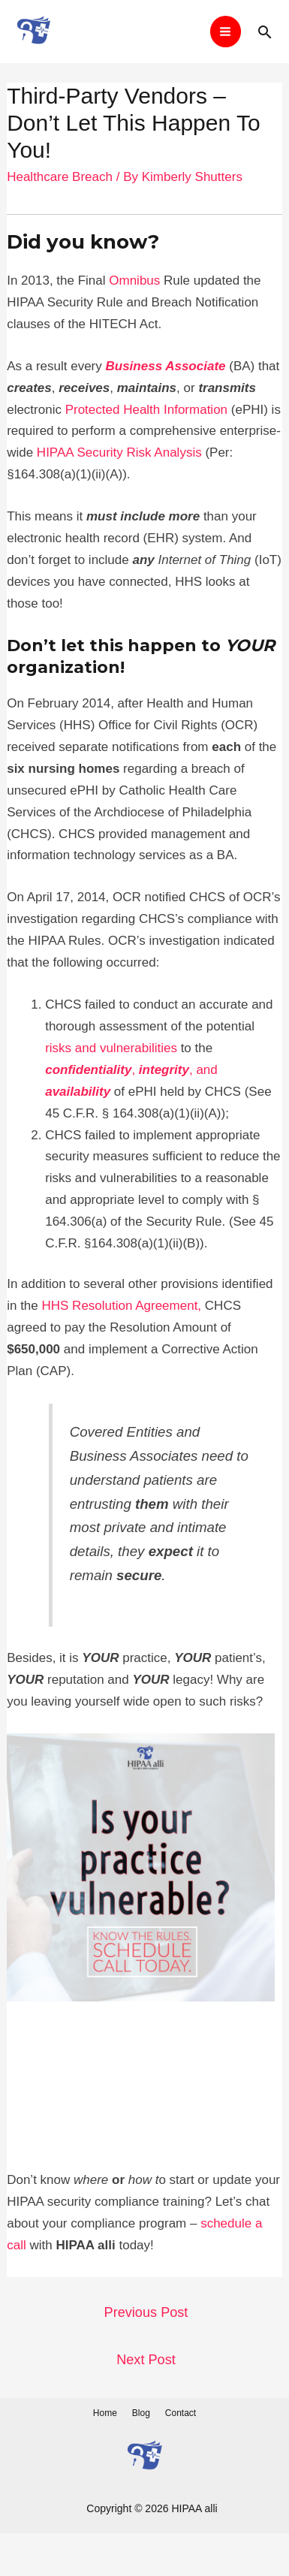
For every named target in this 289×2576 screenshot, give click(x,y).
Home (105, 2413)
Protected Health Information (146, 410)
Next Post (146, 2359)
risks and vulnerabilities (111, 1048)
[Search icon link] (265, 32)
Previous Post (146, 2312)
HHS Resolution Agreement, (122, 1306)
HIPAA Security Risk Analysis (119, 452)
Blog (141, 2413)
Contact (180, 2413)
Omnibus (134, 280)
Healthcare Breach (60, 177)
